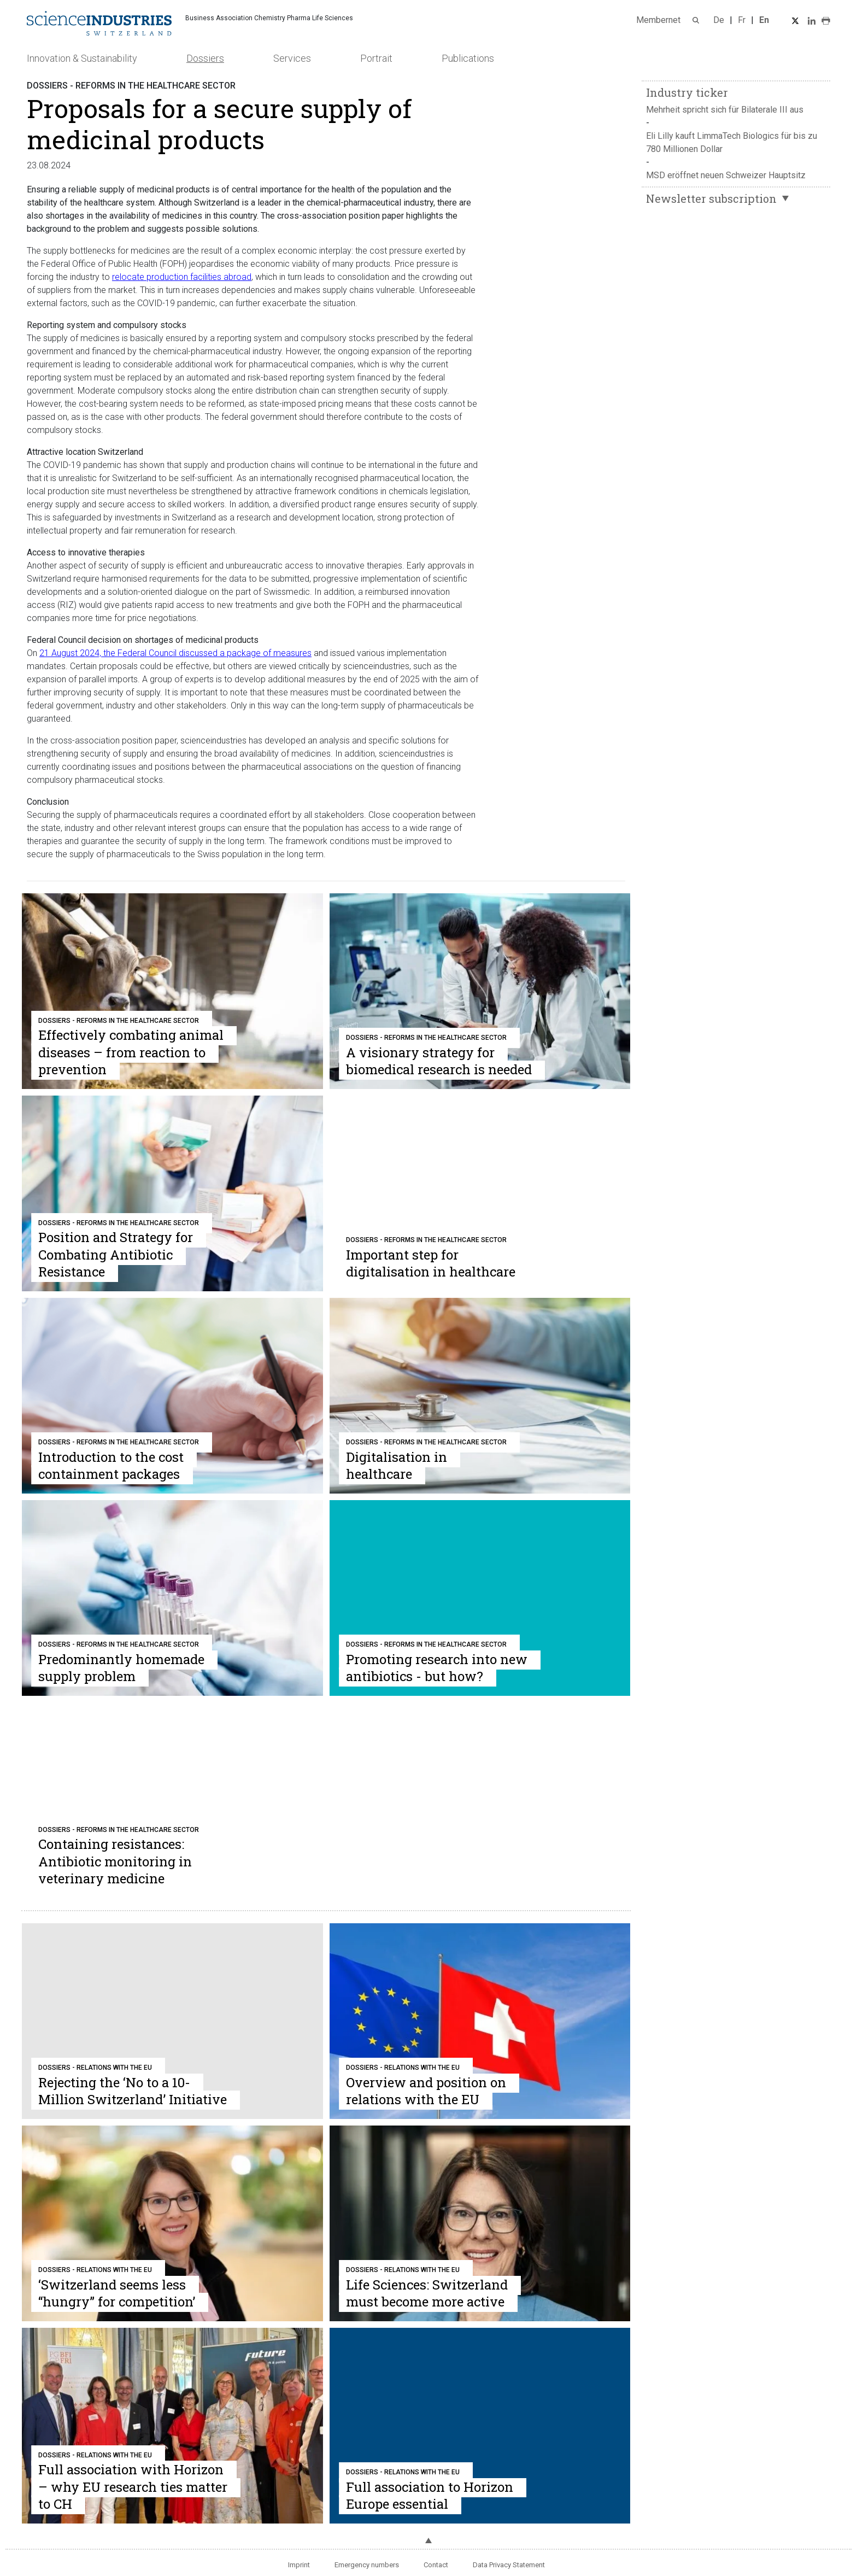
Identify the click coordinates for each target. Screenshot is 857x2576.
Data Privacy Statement (509, 2565)
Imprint (299, 2565)
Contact (436, 2565)
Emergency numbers (366, 2565)
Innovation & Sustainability (82, 58)
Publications (468, 58)
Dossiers (205, 58)
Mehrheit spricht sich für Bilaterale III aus (724, 109)
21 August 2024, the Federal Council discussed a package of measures (175, 653)
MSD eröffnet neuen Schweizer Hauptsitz (726, 175)
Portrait (376, 58)
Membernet (658, 20)
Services (292, 58)
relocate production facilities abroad (181, 277)
